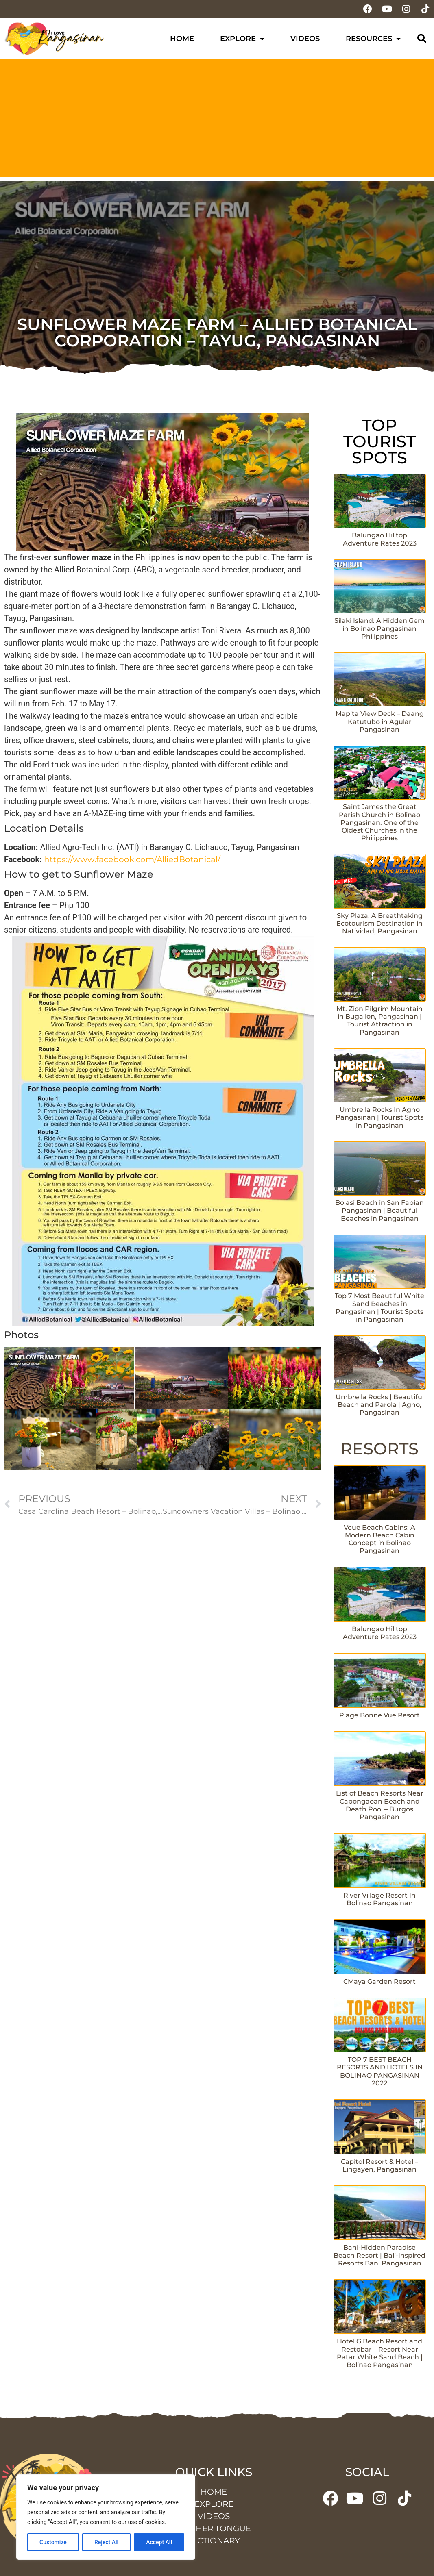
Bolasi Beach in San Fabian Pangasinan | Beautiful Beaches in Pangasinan (379, 1210)
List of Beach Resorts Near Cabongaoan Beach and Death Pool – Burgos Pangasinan (379, 1805)
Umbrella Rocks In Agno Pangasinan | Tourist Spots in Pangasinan (379, 1117)
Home (182, 38)
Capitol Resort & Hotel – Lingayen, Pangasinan (379, 2165)
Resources (373, 38)
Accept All (159, 2542)
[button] (422, 38)
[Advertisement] (217, 120)
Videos (305, 38)
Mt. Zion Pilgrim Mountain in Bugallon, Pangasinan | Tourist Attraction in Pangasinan (379, 1020)
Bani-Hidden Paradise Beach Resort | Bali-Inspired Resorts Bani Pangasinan (379, 2255)
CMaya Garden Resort (379, 1981)
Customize (53, 2542)
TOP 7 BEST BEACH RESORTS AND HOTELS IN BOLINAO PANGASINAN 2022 (380, 2071)
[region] (105, 2517)
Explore (242, 38)
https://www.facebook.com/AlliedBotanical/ (132, 859)
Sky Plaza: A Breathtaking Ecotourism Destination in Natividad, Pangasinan (379, 923)
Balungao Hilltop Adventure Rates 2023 (380, 539)
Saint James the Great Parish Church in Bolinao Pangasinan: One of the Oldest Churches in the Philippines (379, 822)
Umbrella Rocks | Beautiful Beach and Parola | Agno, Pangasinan (380, 1404)
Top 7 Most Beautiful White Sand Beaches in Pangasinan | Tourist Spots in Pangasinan (379, 1307)
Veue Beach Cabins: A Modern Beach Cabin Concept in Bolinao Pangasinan (379, 1539)
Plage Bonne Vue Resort (379, 1715)
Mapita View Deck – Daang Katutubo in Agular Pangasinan (380, 721)
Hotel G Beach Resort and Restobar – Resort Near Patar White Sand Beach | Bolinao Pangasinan (380, 2353)
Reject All (106, 2542)
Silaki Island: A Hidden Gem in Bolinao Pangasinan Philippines (379, 628)
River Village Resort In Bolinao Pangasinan (379, 1899)
